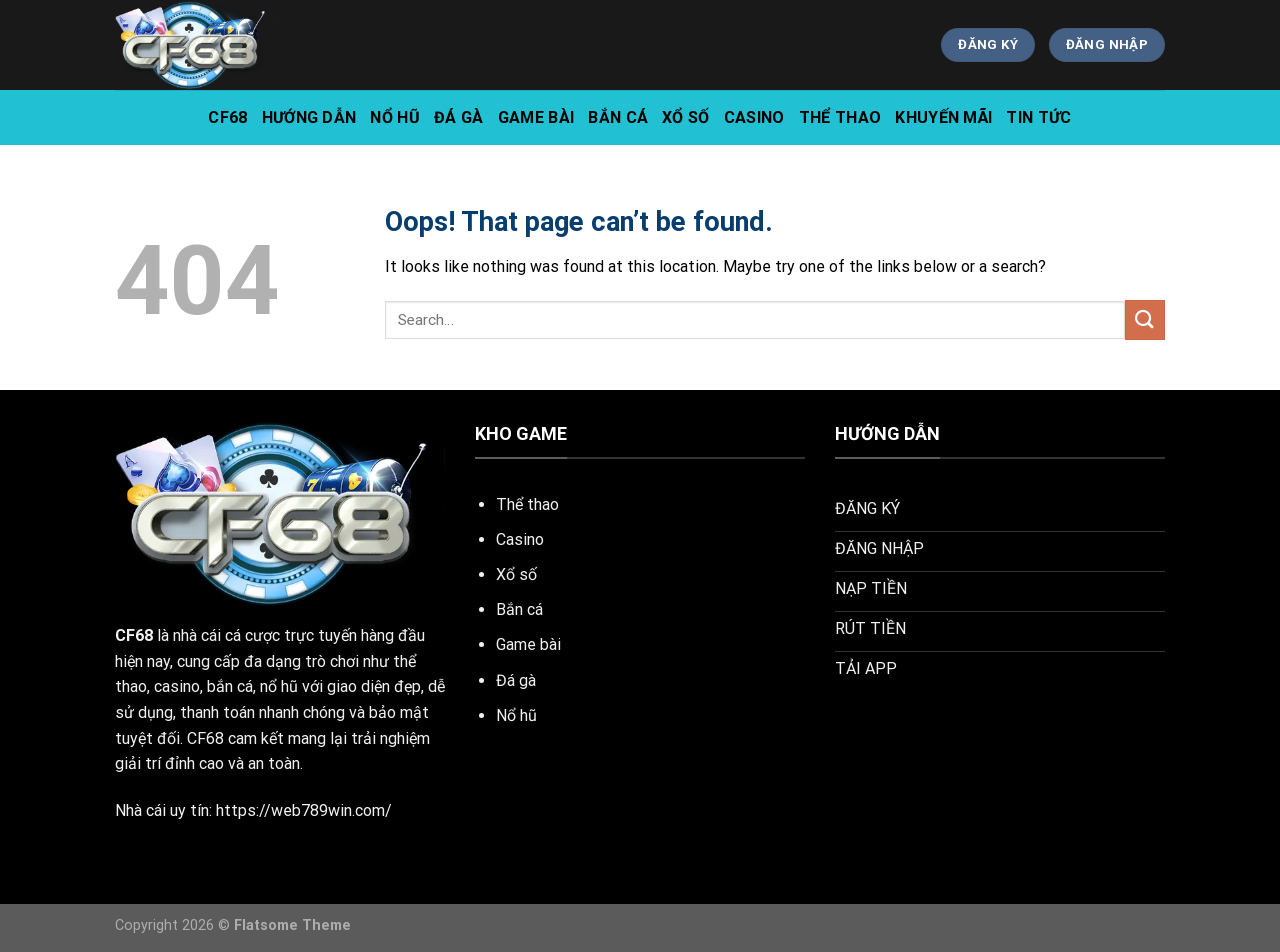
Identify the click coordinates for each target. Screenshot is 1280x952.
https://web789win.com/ (304, 810)
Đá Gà (459, 117)
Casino (754, 117)
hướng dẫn (309, 117)
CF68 (227, 117)
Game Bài (536, 117)
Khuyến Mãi (943, 117)
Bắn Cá (618, 117)
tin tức (1038, 117)
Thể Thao (840, 117)
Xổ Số (686, 117)
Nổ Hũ (395, 117)
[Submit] (1145, 319)
